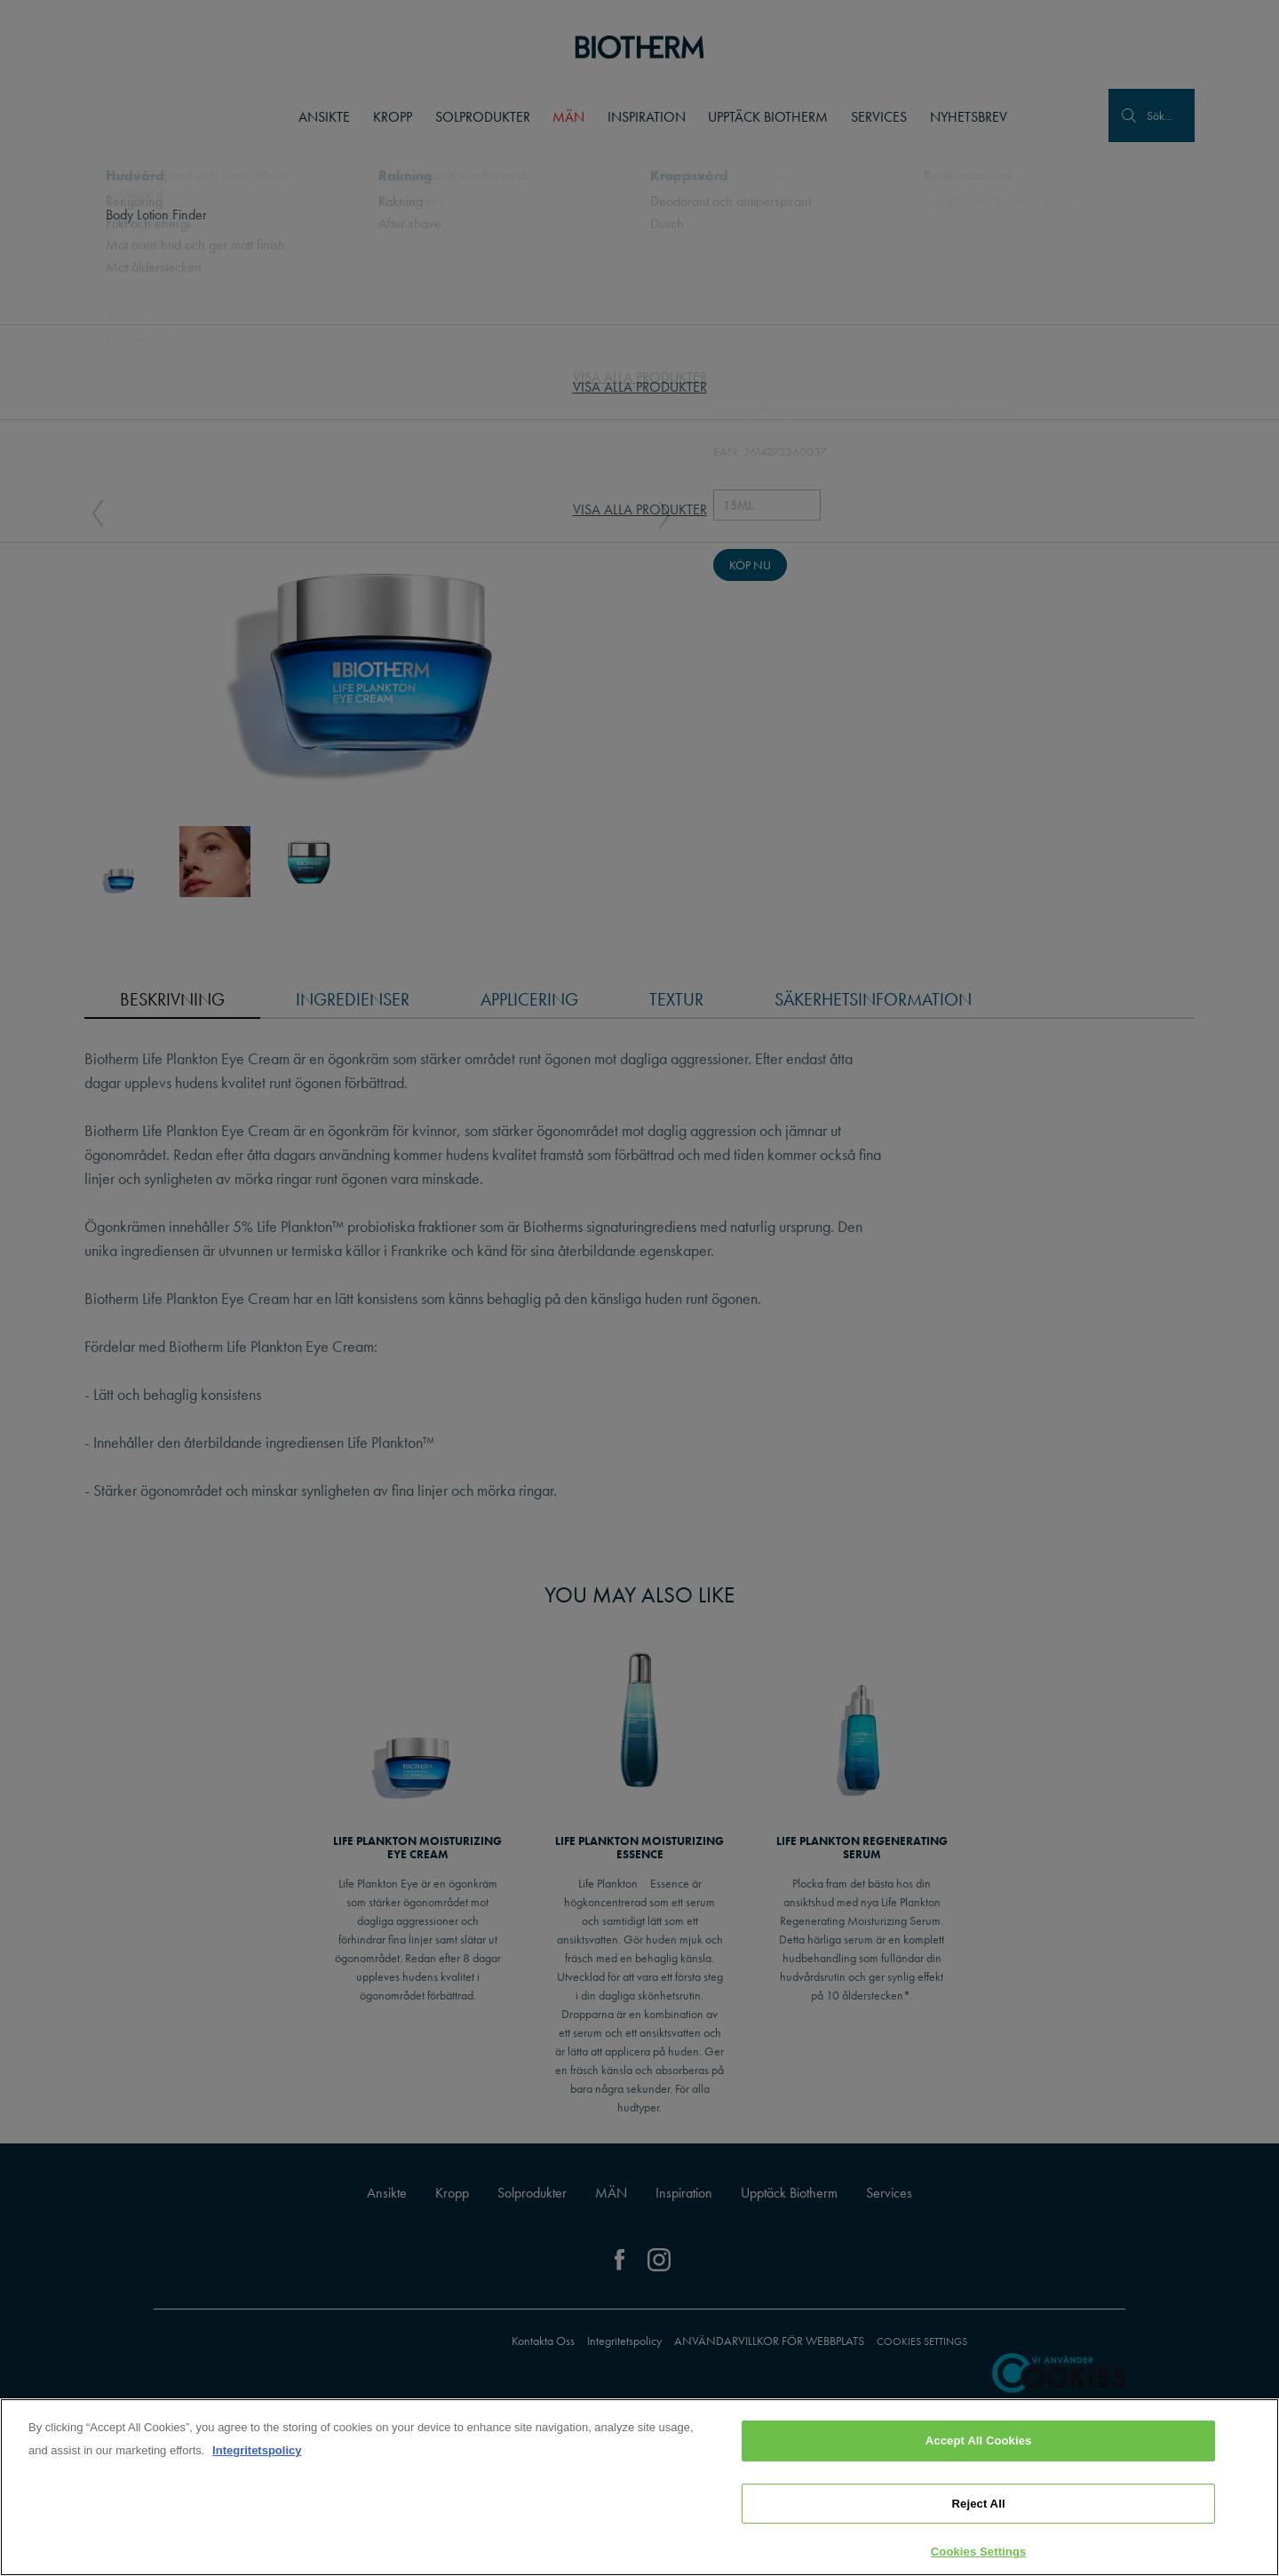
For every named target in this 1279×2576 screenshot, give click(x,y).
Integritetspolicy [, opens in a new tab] (256, 2454)
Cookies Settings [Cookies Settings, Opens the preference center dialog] (979, 2555)
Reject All (978, 2507)
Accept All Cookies (978, 2444)
